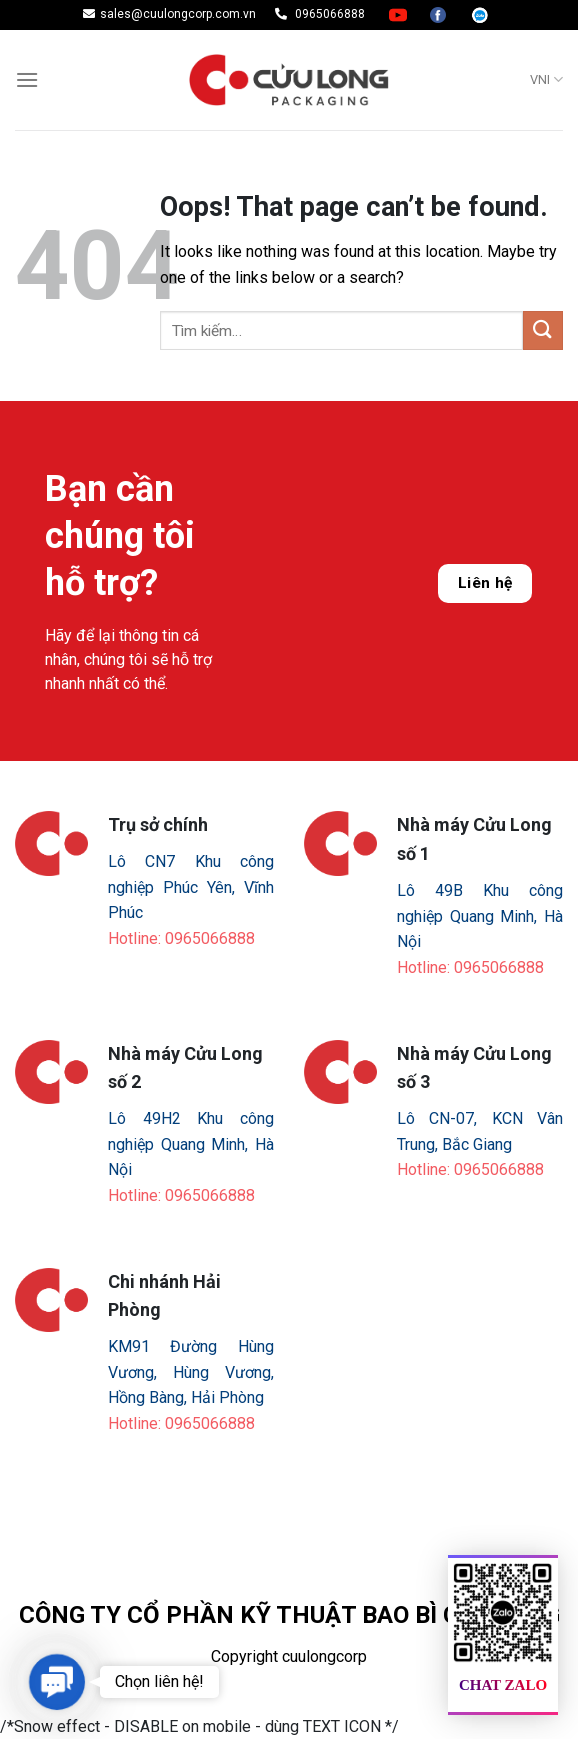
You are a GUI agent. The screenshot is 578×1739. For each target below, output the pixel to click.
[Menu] (27, 79)
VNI (546, 79)
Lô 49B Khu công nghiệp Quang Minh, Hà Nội (480, 916)
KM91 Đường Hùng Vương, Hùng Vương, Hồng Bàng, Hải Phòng (191, 1372)
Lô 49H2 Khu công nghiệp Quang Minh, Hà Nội (191, 1144)
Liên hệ (485, 583)
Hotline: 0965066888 (181, 938)
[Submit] (543, 330)
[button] (56, 1681)
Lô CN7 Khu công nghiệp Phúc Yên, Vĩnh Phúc (191, 887)
